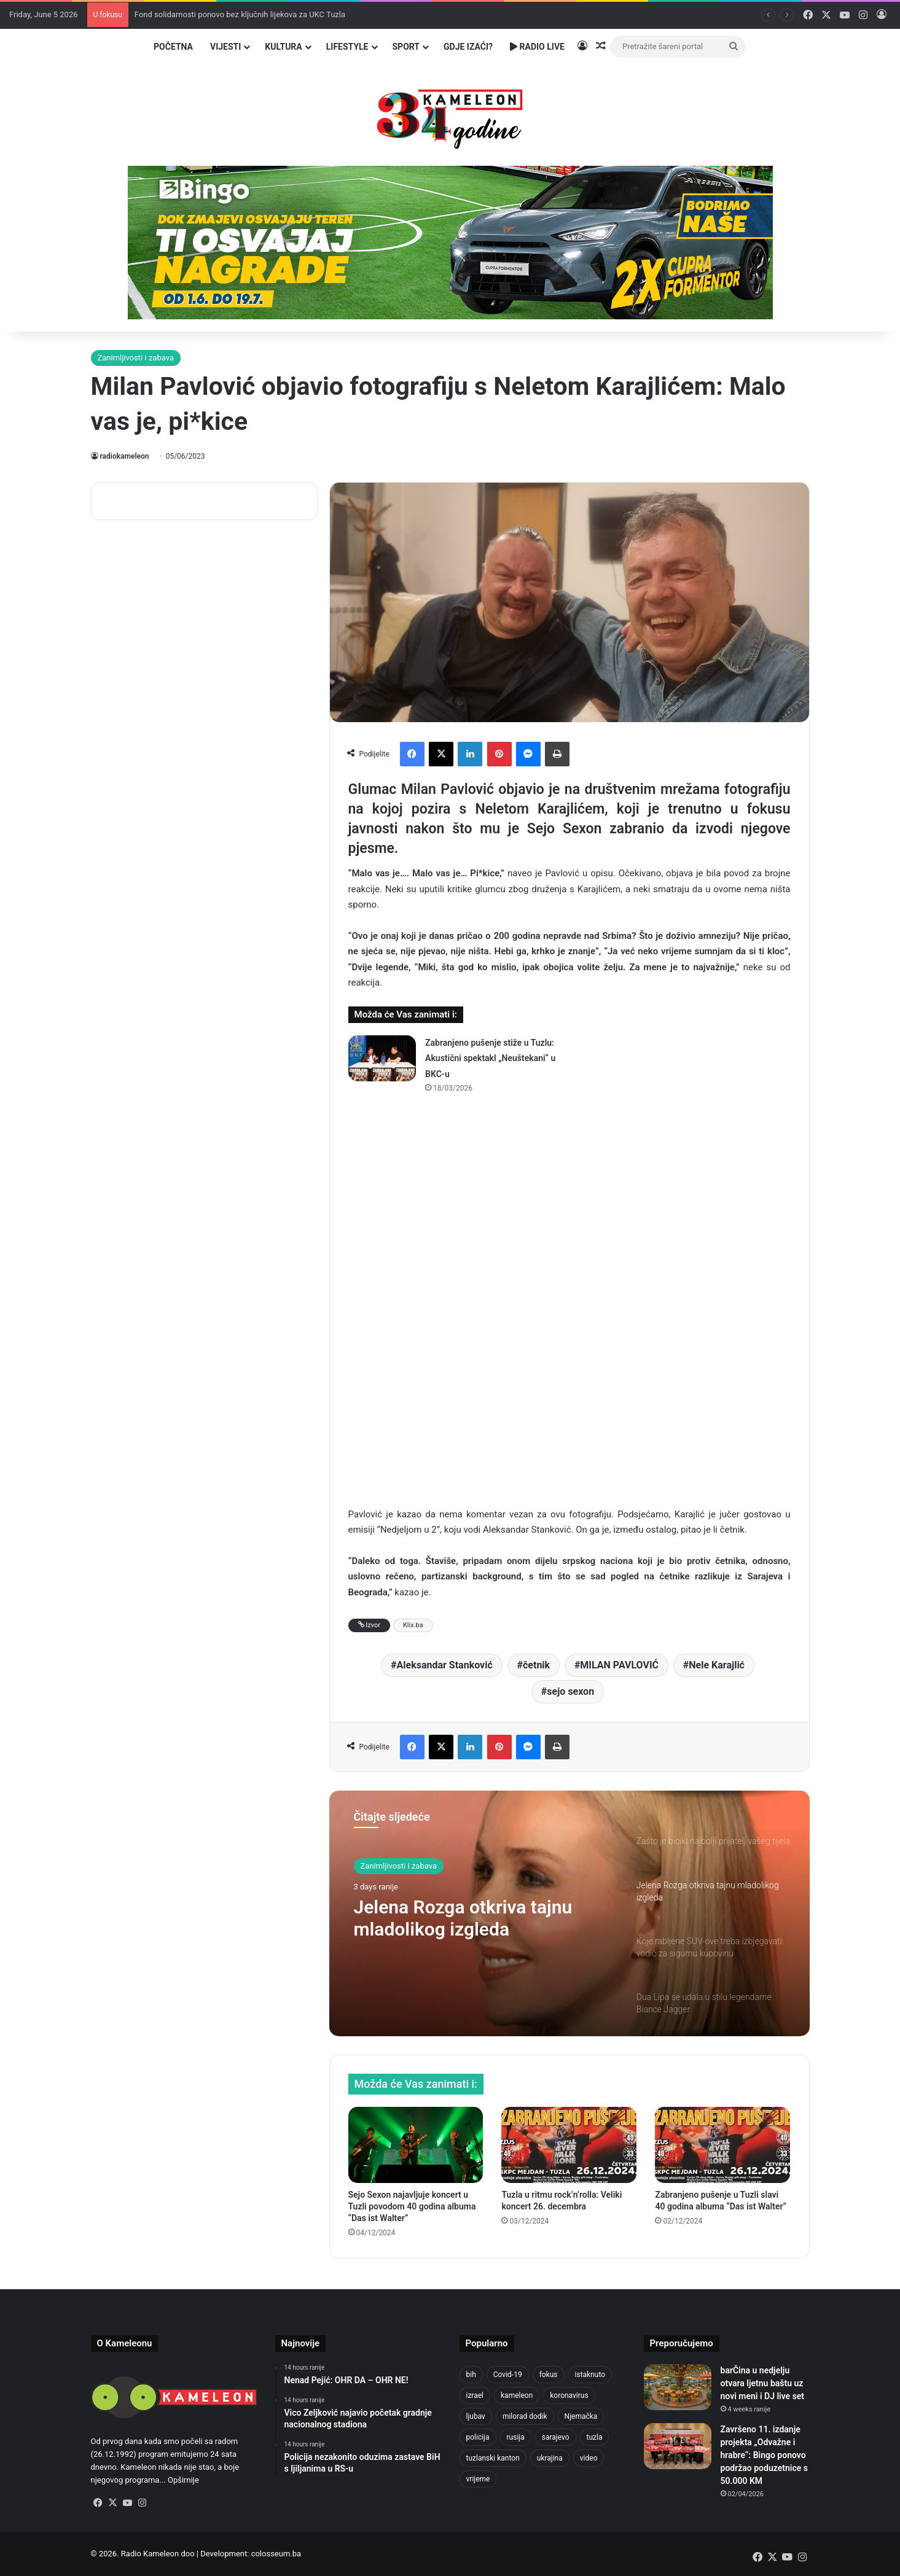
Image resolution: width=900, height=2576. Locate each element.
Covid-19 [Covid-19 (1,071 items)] (507, 2374)
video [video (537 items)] (589, 2458)
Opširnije (183, 2480)
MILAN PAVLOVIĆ (619, 1665)
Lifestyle (347, 47)
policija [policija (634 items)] (478, 2437)
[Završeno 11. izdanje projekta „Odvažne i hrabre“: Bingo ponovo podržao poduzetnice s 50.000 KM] (677, 2446)
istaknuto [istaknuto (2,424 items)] (590, 2374)
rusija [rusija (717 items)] (516, 2437)
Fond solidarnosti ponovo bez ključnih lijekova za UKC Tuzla (240, 14)
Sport (406, 47)
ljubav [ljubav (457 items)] (475, 2416)
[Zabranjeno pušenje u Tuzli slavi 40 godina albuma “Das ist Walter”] (722, 2145)
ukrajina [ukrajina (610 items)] (550, 2458)
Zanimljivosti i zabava (136, 357)
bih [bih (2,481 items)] (471, 2374)
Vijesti (225, 47)
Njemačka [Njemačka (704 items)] (581, 2416)
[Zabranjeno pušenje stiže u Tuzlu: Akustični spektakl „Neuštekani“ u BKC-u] (382, 1058)
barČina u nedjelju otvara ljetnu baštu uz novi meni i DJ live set (763, 2383)
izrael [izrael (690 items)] (475, 2395)
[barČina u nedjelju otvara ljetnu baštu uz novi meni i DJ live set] (677, 2387)
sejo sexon (570, 1691)
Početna (173, 47)
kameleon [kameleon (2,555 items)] (517, 2395)
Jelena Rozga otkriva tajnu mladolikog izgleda (463, 1918)
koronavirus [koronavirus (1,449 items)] (569, 2395)
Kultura (283, 47)
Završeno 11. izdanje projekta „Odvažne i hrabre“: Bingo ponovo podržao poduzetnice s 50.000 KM (764, 2455)
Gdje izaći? (468, 47)
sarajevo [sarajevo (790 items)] (555, 2437)
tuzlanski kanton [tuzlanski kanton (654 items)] (493, 2458)
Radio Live (537, 47)
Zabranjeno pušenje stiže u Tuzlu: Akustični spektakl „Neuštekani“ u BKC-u (490, 1058)
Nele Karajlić (717, 1665)
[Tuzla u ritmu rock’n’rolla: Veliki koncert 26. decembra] (568, 2145)
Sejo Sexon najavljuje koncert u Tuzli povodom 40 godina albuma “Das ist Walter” (412, 2206)
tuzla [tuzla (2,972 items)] (595, 2437)
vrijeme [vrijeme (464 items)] (478, 2479)
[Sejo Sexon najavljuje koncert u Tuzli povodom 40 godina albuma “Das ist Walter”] (415, 2145)
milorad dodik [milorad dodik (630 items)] (525, 2416)
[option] (569, 1913)
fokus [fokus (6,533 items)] (548, 2374)
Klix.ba (413, 1625)
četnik (536, 1665)
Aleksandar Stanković (445, 1665)
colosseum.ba (276, 2553)
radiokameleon (124, 456)
